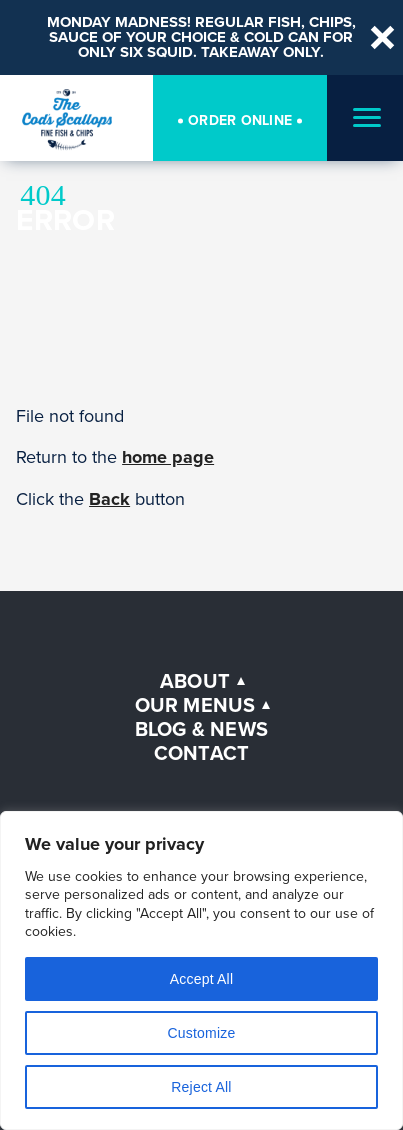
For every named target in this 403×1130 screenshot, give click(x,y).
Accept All (201, 979)
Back (109, 499)
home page (168, 457)
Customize (202, 1033)
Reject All (201, 1087)
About (195, 681)
